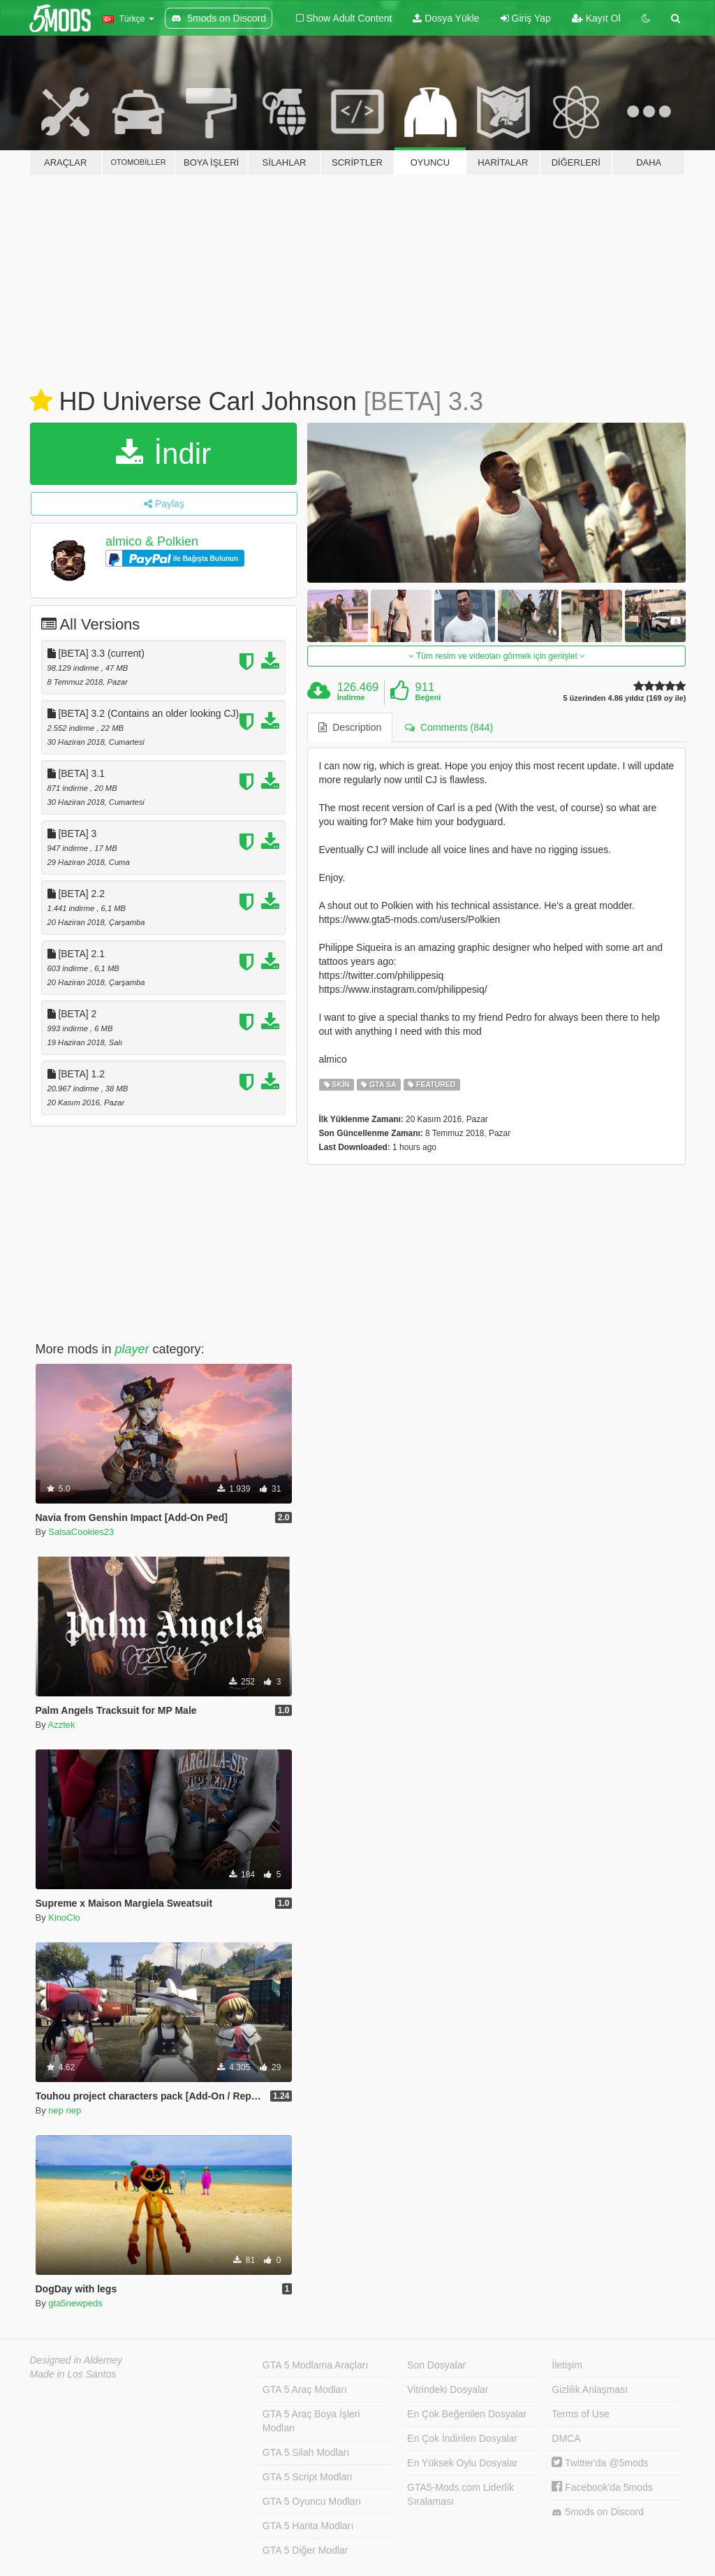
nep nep (64, 2110)
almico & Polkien (151, 541)
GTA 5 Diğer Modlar (305, 2550)
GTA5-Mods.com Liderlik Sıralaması (460, 2494)
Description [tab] (349, 727)
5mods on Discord (598, 2512)
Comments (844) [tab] (449, 727)
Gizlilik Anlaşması (590, 2389)
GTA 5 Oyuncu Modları (312, 2501)
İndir (163, 453)
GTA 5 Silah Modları (306, 2452)
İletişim (567, 2365)
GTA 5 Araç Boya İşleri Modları (311, 2420)
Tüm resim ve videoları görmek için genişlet (496, 656)
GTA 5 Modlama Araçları (315, 2365)
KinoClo (64, 1917)
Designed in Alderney (76, 2360)
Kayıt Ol (596, 18)
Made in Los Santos (73, 2374)
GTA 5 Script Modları (308, 2476)
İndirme (351, 697)
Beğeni (428, 697)
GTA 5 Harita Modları (308, 2525)
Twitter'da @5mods (600, 2463)
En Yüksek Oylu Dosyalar (462, 2462)
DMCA (566, 2438)
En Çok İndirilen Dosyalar (462, 2438)
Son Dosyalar (436, 2365)
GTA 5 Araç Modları (305, 2389)
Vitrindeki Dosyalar (447, 2389)
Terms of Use (580, 2413)
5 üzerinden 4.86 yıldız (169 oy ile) (624, 698)
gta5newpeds (75, 2303)
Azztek (61, 1724)
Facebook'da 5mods (602, 2487)
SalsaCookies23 (81, 1532)
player (132, 1349)
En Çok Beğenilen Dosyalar (466, 2413)
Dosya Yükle (446, 18)
